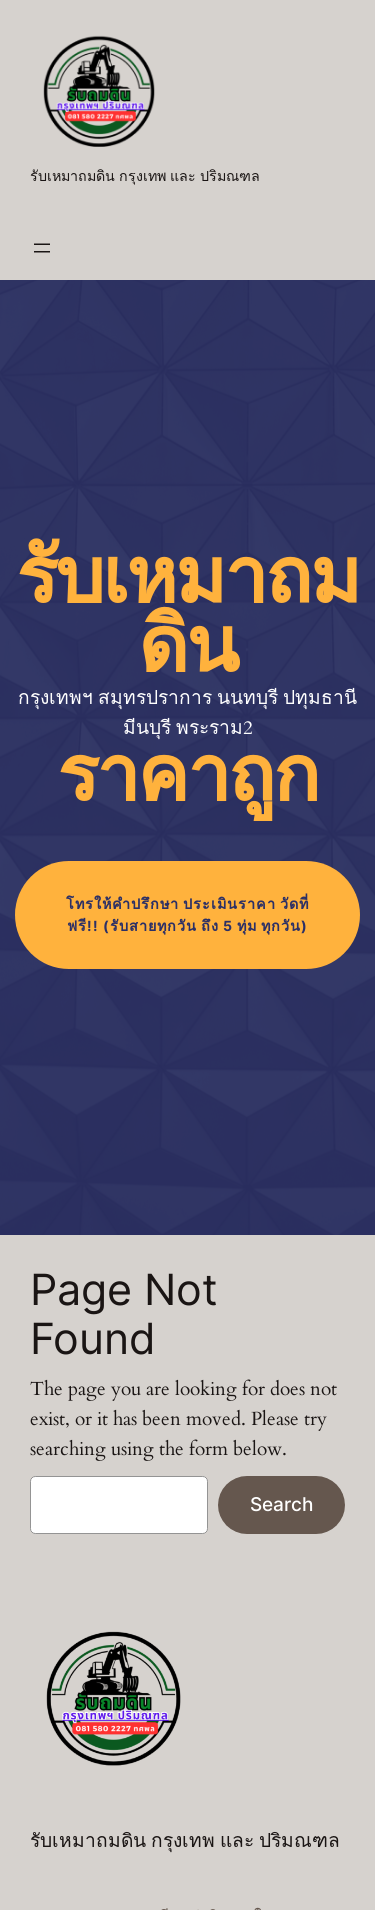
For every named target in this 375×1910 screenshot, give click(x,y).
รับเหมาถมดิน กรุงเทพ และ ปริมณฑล (145, 176)
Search (281, 1504)
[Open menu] (42, 248)
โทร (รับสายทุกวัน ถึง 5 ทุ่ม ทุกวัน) (187, 914)
